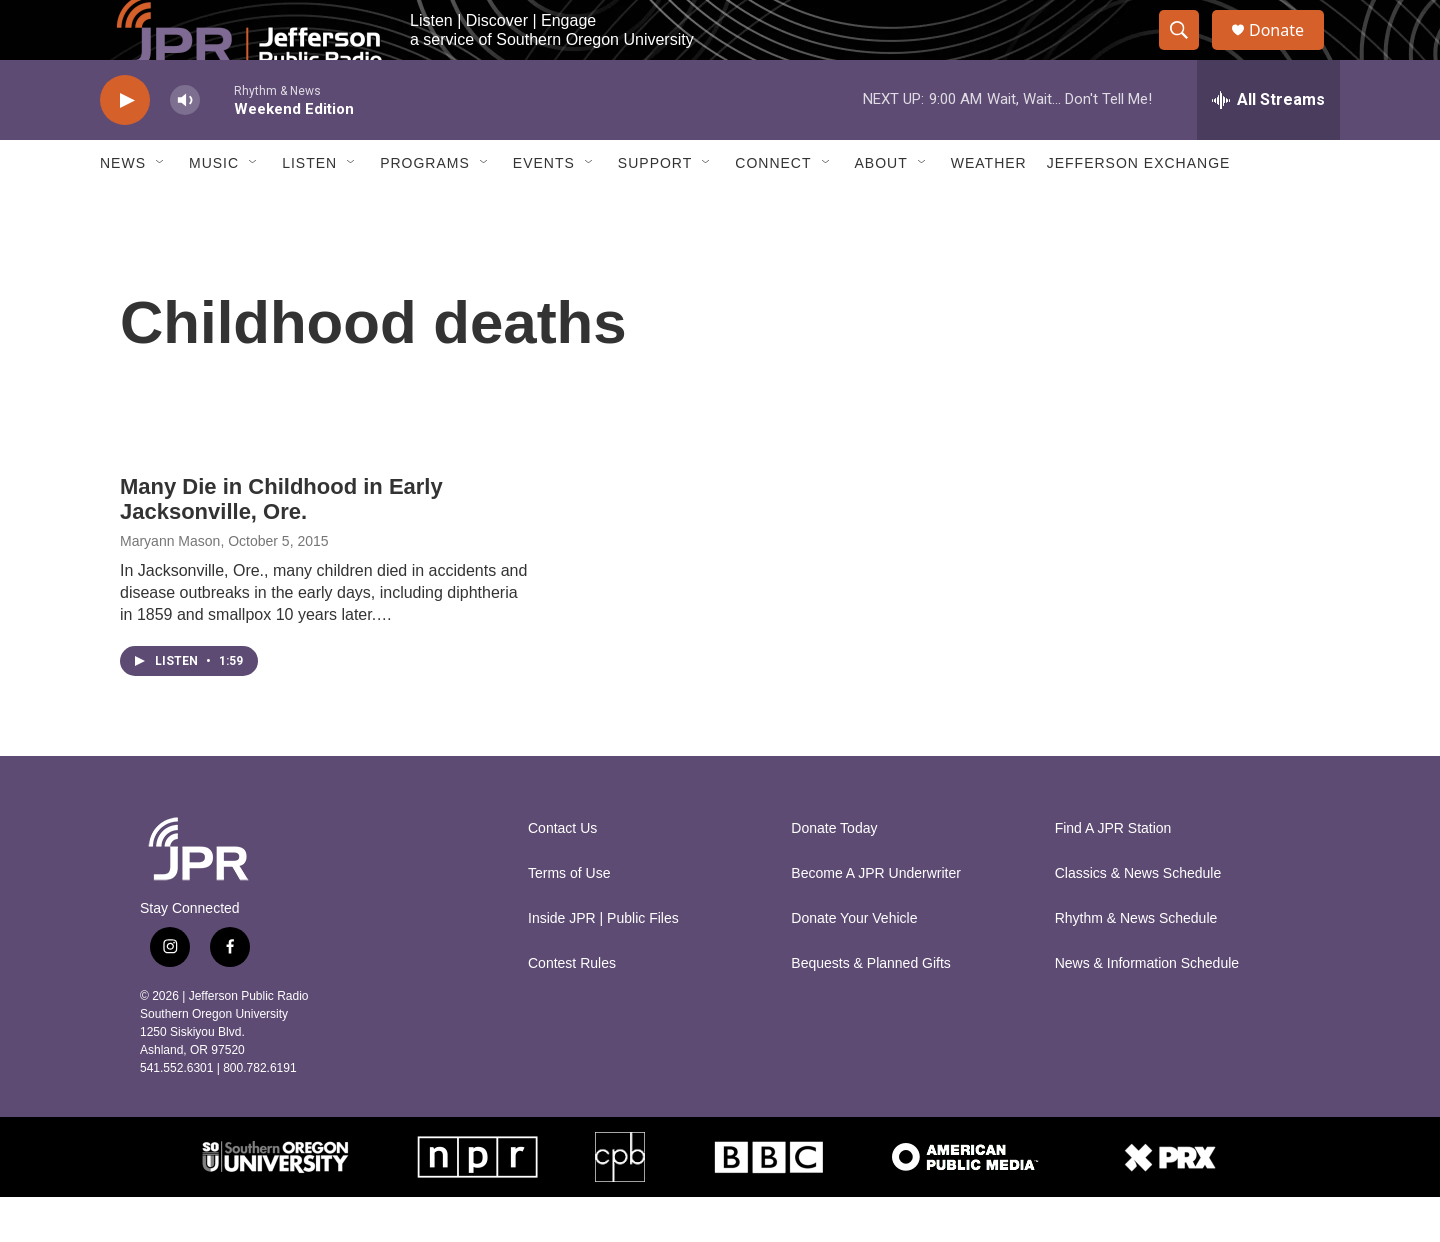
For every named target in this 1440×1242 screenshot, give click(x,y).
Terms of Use (569, 918)
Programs (425, 208)
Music (214, 208)
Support (655, 208)
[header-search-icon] (1188, 53)
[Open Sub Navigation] (161, 208)
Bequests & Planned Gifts (871, 1008)
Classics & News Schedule (1138, 918)
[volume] (185, 145)
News (123, 208)
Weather (989, 208)
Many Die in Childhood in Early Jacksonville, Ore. (281, 544)
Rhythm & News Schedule (1136, 963)
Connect (773, 208)
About (881, 208)
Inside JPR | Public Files (603, 963)
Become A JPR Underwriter (876, 918)
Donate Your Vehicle (854, 963)
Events (544, 208)
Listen (309, 208)
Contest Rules (572, 1008)
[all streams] (1268, 145)
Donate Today (834, 873)
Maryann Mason (170, 586)
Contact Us (562, 873)
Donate (1289, 52)
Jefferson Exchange (1139, 208)
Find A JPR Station (1113, 873)
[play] (125, 145)
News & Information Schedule (1147, 1008)
